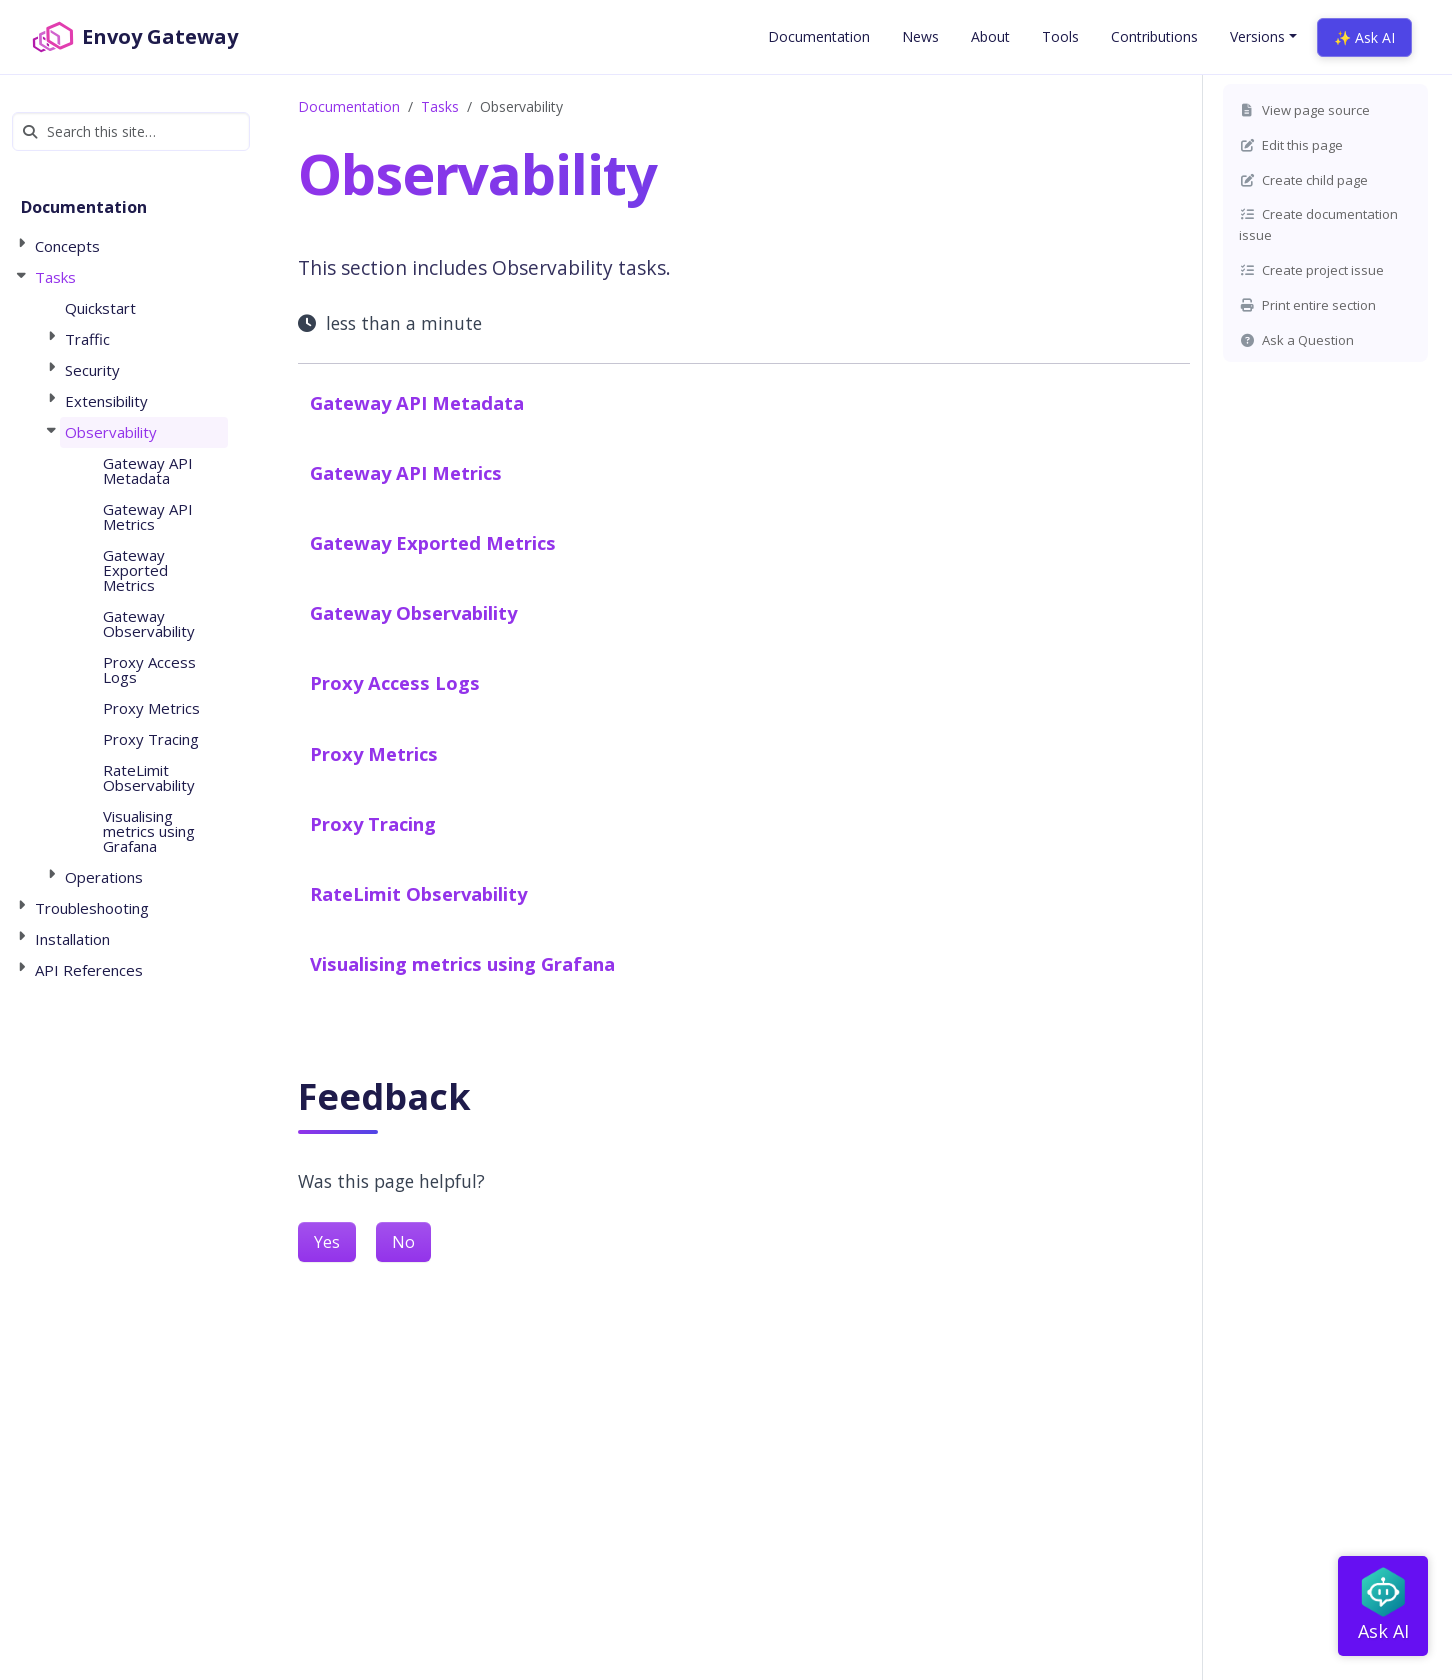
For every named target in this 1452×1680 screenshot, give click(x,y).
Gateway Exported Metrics (433, 542)
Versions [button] (1257, 36)
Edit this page (1291, 145)
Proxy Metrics (374, 753)
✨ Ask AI (1364, 37)
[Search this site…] (131, 131)
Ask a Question (1296, 340)
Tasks (440, 106)
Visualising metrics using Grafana (462, 963)
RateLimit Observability (418, 893)
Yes (327, 1242)
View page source (1304, 110)
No (403, 1242)
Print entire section (1307, 305)
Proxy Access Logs (395, 682)
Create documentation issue (1318, 224)
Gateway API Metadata (417, 402)
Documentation (349, 106)
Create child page (1303, 180)
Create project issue (1311, 270)
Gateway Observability (413, 612)
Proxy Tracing (373, 823)
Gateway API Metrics (406, 472)
